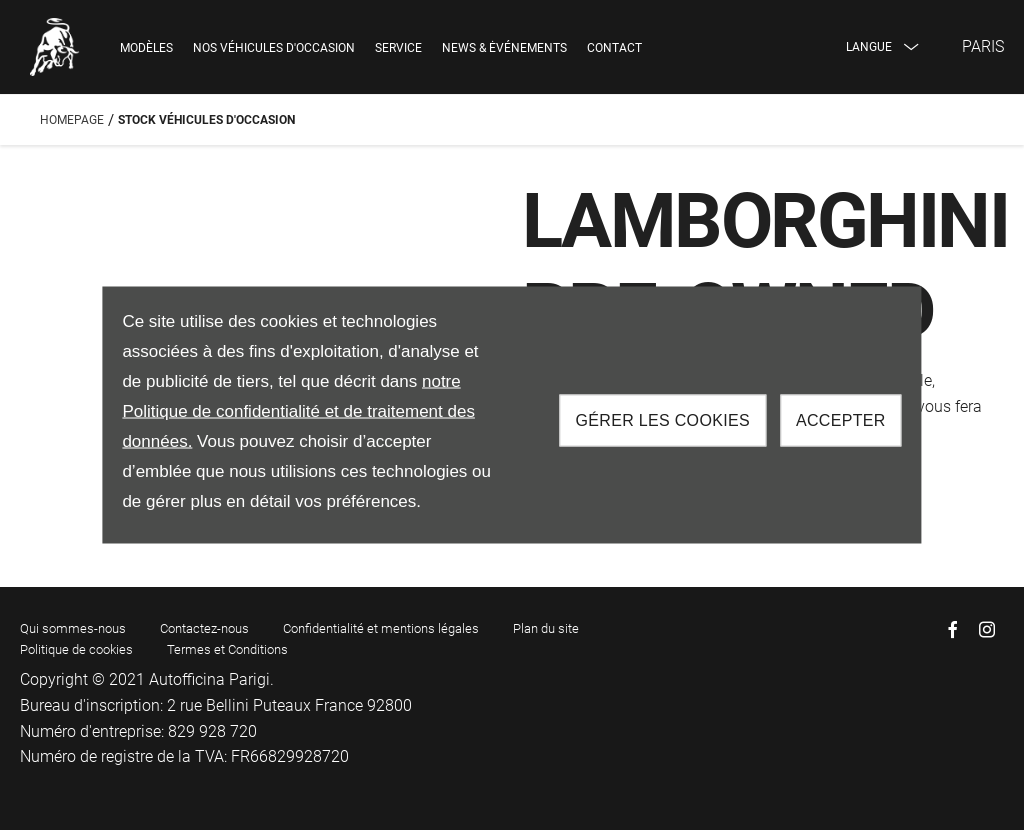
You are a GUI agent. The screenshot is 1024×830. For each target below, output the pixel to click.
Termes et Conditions (227, 649)
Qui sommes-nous (73, 628)
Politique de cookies (76, 649)
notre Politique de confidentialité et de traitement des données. (298, 411)
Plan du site (546, 628)
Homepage (72, 120)
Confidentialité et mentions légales (381, 628)
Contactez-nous (204, 628)
